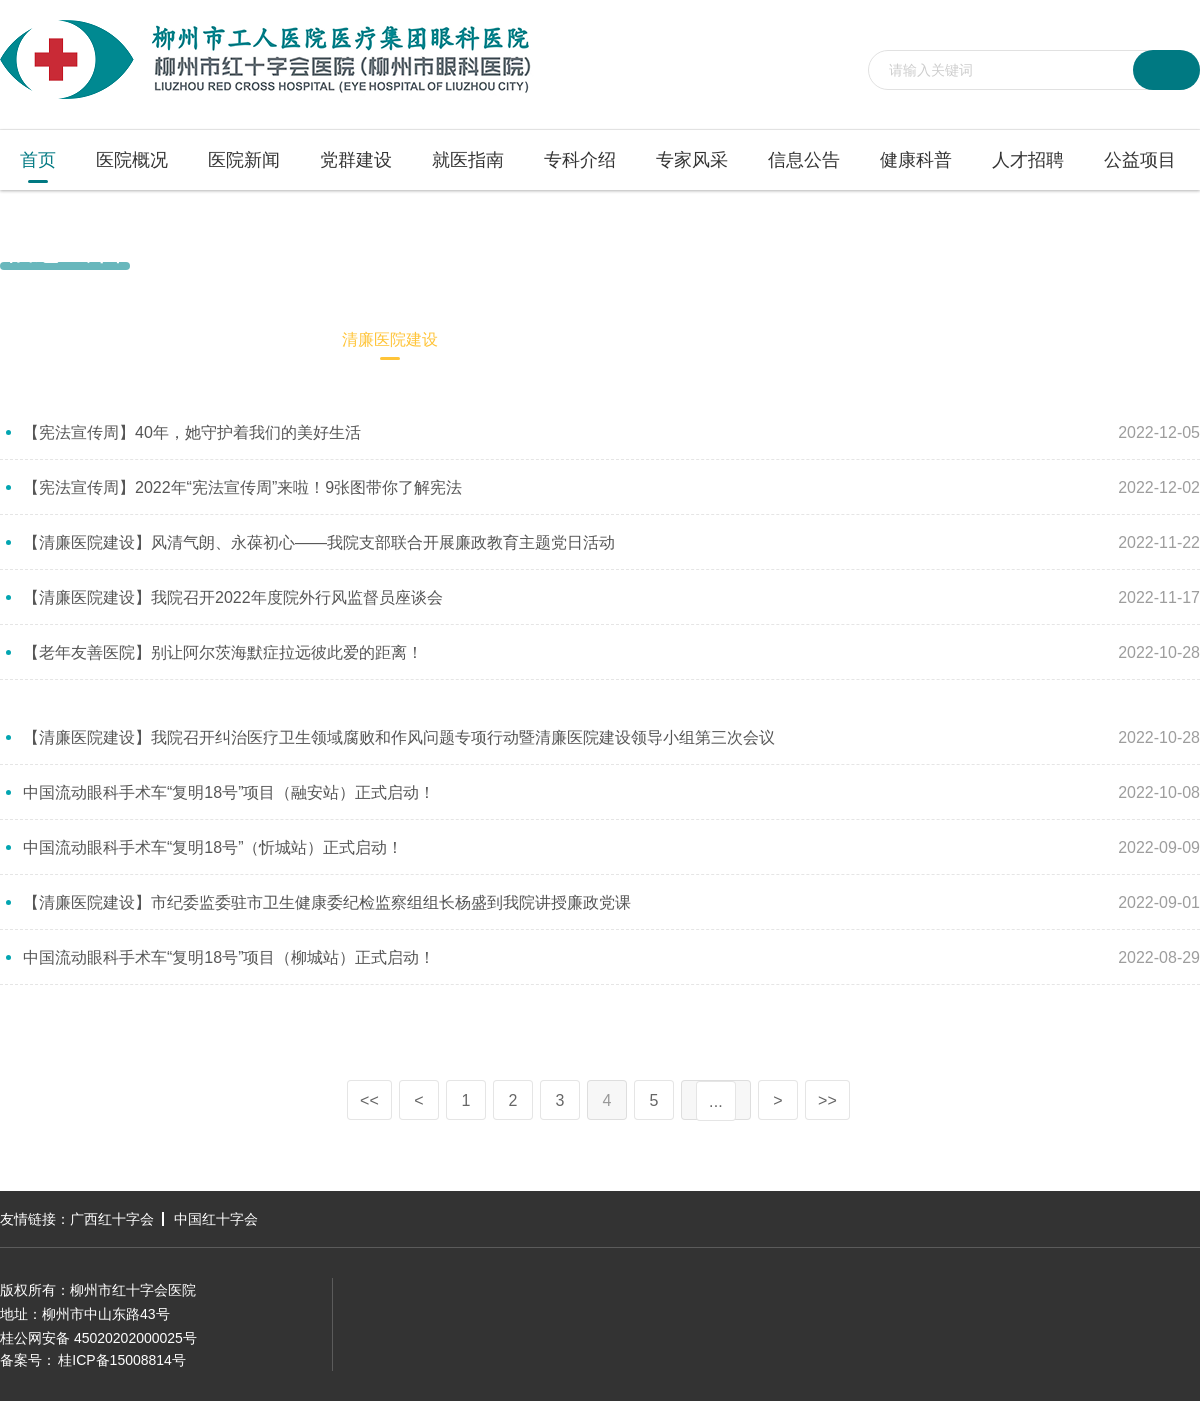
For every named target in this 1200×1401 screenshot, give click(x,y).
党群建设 (356, 160)
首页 (38, 160)
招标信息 (260, 339)
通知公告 (32, 339)
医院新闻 (244, 160)
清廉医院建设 (1158, 248)
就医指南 (468, 160)
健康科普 (916, 160)
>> (827, 1100)
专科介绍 (580, 160)
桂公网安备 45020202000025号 (98, 1338)
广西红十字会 (112, 1219)
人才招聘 (1028, 160)
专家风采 (692, 160)
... (716, 1101)
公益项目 (1140, 160)
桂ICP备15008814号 (122, 1360)
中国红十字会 (216, 1219)
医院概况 (132, 160)
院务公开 (146, 339)
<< (369, 1100)
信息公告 (804, 160)
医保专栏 (520, 339)
